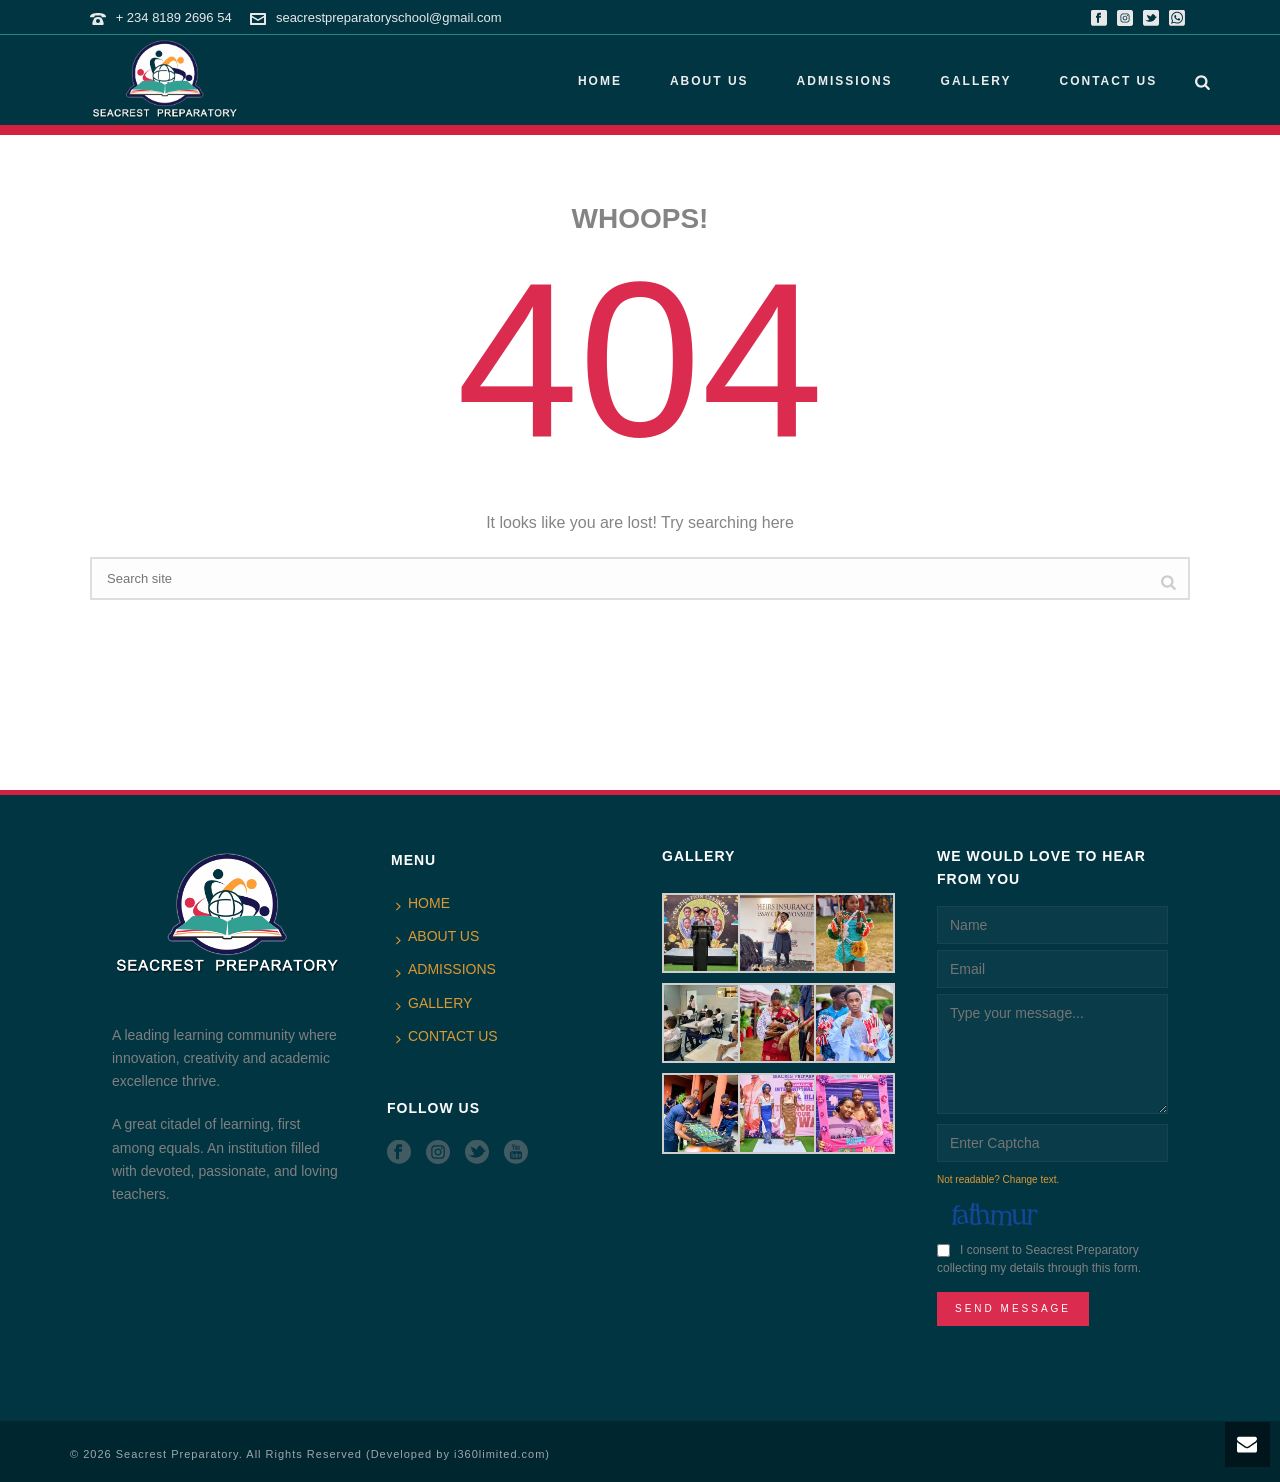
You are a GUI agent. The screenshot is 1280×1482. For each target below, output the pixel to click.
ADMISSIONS (845, 81)
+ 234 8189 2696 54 (174, 17)
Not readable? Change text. (998, 1179)
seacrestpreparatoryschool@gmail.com (389, 17)
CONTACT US (1108, 81)
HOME (600, 81)
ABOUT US (709, 81)
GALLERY (976, 81)
